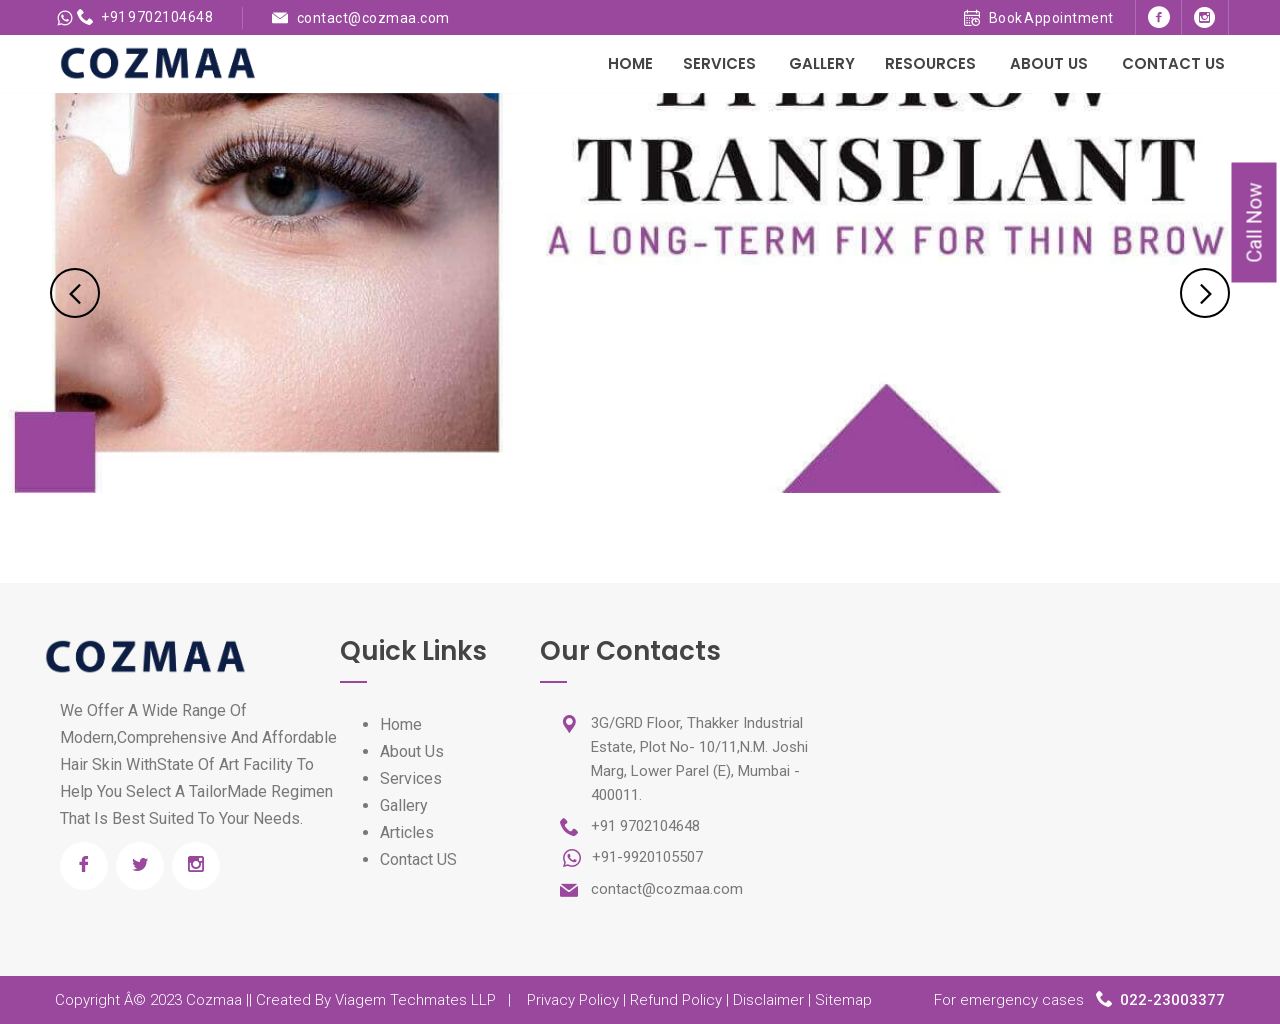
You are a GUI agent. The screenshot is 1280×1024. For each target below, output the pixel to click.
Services (719, 63)
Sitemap (843, 1000)
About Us (1049, 63)
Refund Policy (676, 1000)
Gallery (822, 63)
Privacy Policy (573, 1000)
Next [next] (1205, 293)
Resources (930, 63)
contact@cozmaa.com (373, 18)
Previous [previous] (75, 293)
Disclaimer (768, 1000)
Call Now (1255, 223)
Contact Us (1173, 63)
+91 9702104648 (145, 17)
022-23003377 (1172, 1000)
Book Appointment (1039, 18)
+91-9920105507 (645, 857)
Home (630, 63)
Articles (407, 832)
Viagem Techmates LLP (415, 1000)
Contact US (418, 859)
